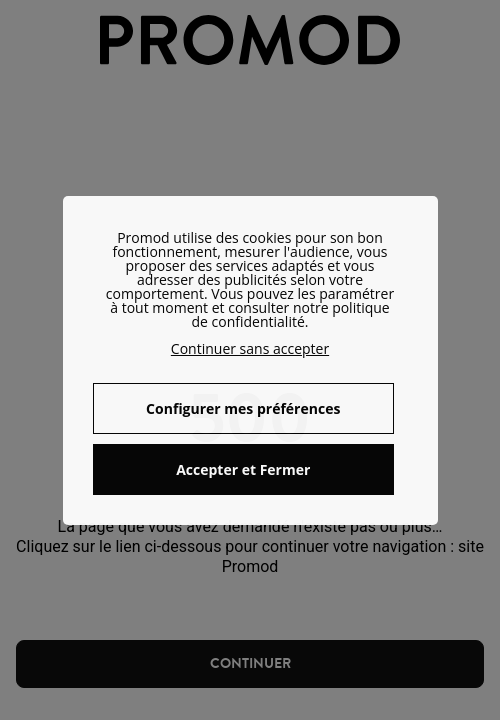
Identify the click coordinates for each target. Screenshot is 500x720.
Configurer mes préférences (243, 408)
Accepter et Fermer (243, 469)
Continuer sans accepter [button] (250, 348)
